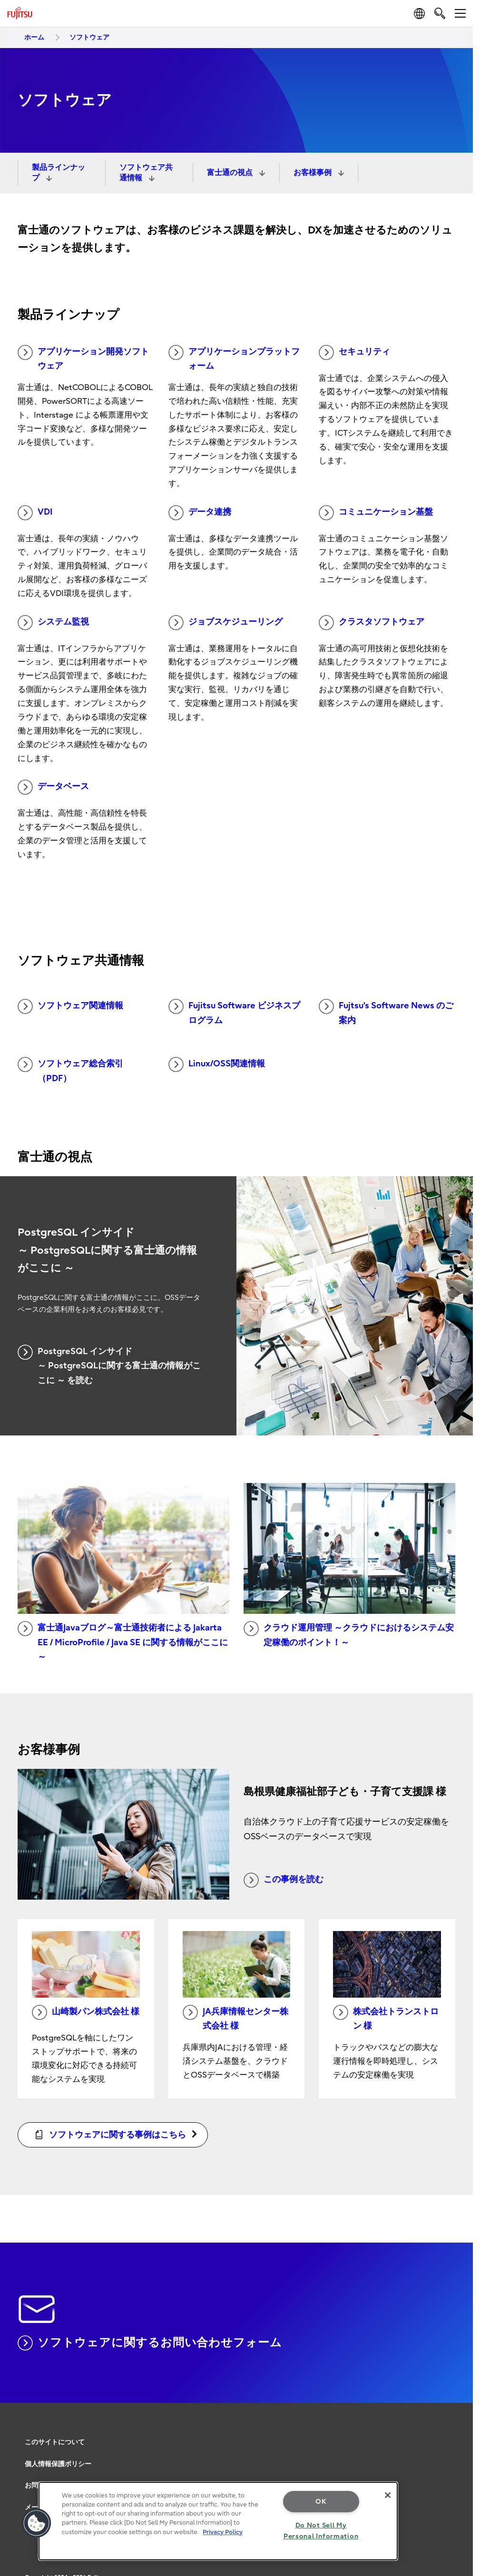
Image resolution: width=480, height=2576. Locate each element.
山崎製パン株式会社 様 (85, 2012)
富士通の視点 (231, 172)
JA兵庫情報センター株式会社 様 (235, 2018)
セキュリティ (354, 352)
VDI (35, 512)
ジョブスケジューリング (225, 622)
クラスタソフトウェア (371, 622)
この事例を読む (283, 1880)
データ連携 (199, 512)
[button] (36, 2523)
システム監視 (53, 622)
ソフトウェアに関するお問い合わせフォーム (150, 2343)
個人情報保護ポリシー (58, 2464)
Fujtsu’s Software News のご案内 (386, 1012)
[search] (439, 13)
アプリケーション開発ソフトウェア (83, 358)
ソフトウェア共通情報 (146, 172)
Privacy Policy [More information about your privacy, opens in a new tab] (223, 2532)
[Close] (387, 2495)
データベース (53, 787)
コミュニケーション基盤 (376, 512)
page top (458, 2425)
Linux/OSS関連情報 (216, 1064)
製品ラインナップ (58, 172)
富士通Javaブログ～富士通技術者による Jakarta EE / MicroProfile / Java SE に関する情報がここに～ (123, 1641)
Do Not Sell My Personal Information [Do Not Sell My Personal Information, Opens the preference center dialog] (321, 2530)
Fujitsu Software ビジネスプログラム (234, 1012)
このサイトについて (55, 2442)
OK (320, 2502)
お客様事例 (313, 172)
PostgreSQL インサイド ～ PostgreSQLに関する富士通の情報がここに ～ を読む (109, 1365)
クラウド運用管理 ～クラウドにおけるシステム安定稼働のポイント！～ (349, 1634)
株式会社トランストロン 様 (386, 2018)
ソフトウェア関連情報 (70, 1006)
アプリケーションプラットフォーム (234, 358)
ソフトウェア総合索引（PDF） (70, 1070)
